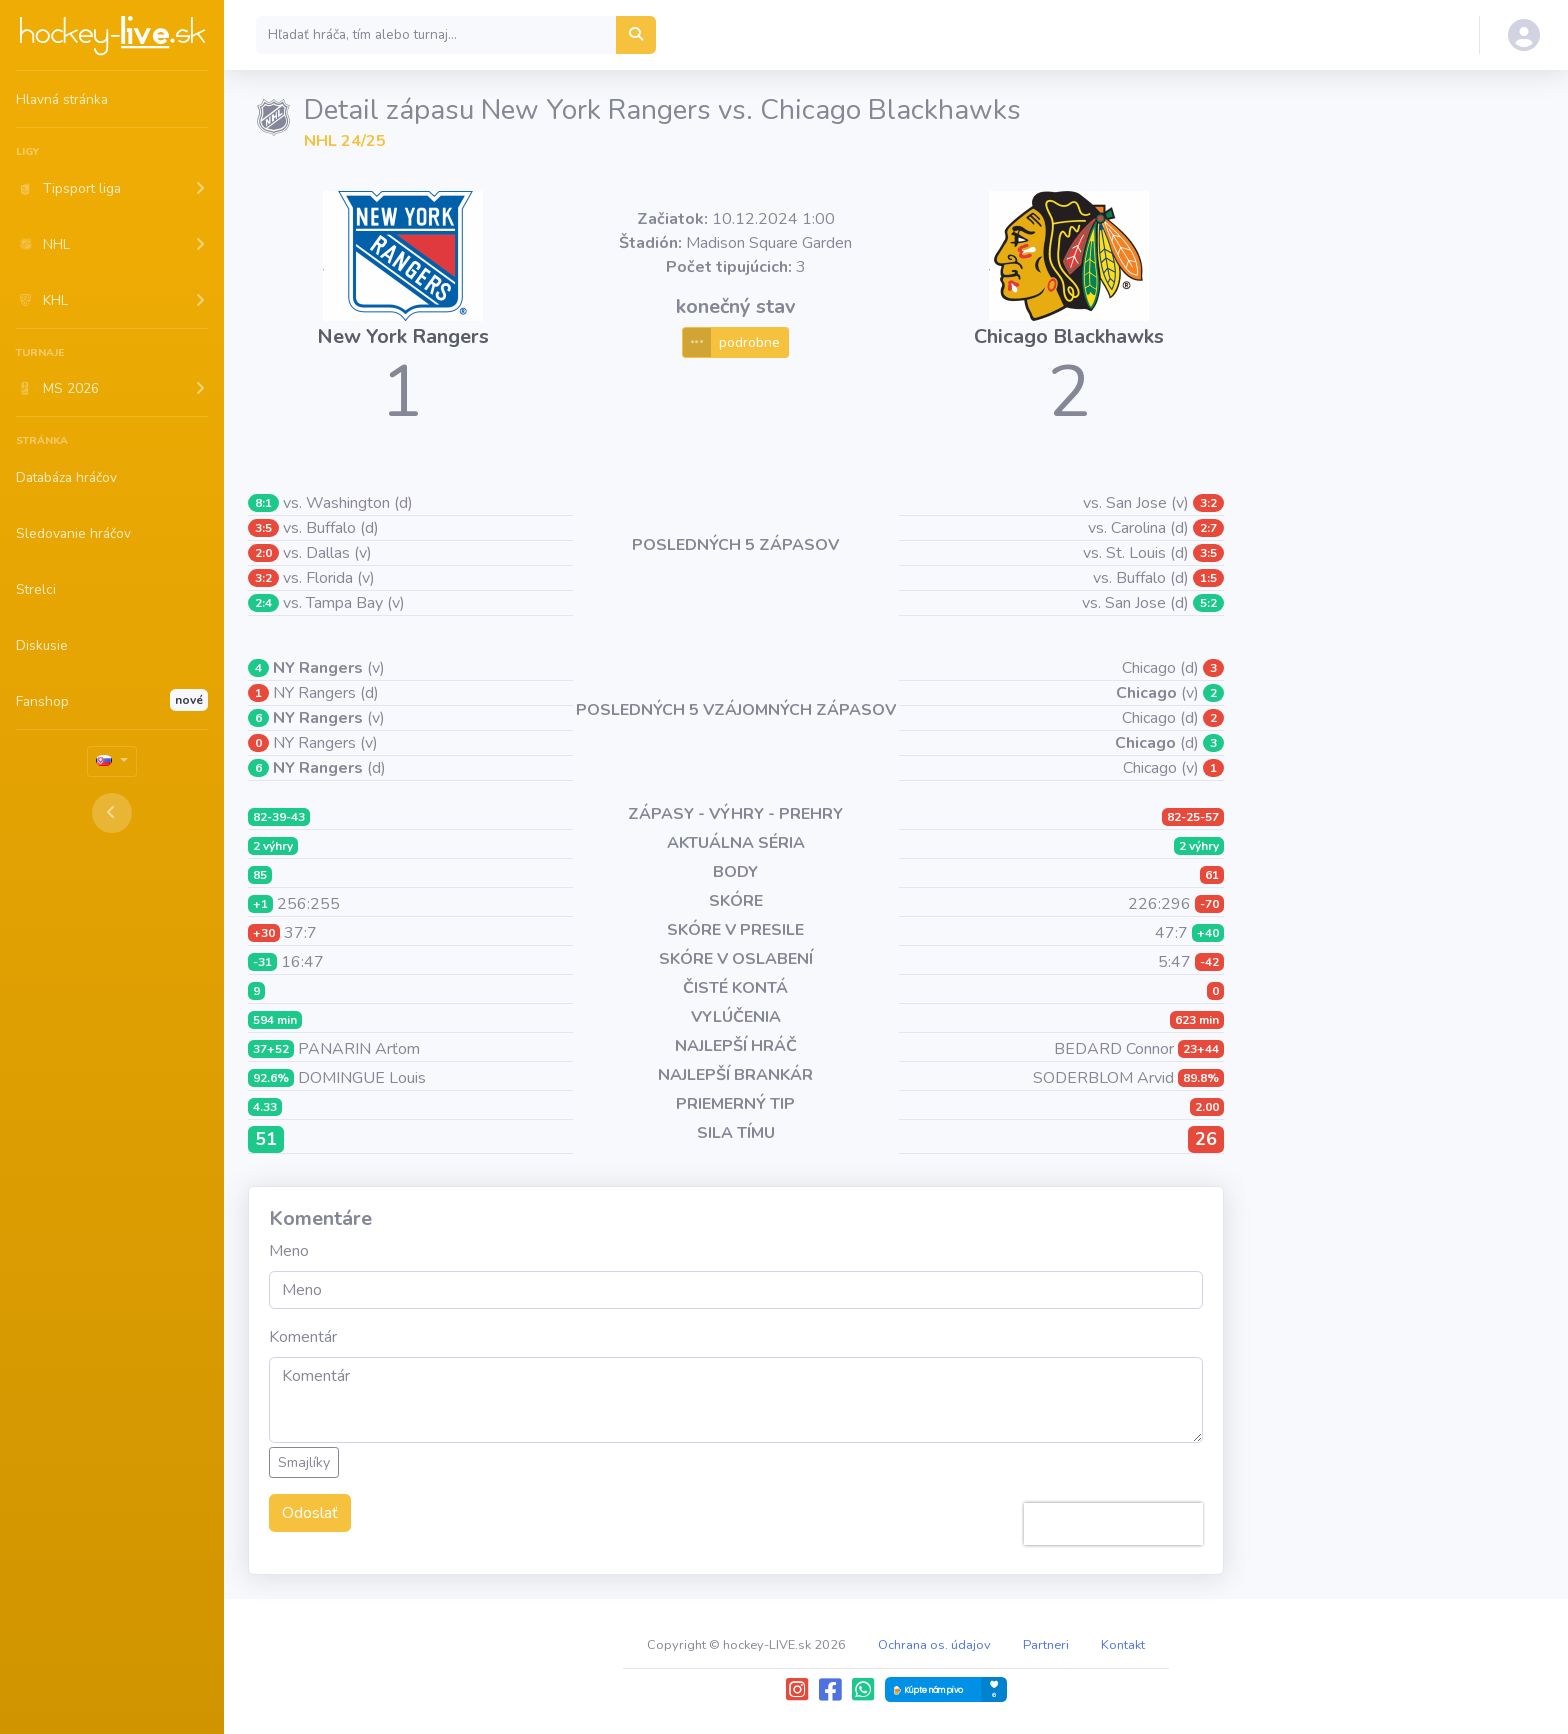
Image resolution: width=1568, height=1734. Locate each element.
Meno (289, 1251)
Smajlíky (304, 1462)
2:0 (263, 553)
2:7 (1208, 528)
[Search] (436, 35)
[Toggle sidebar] (112, 813)
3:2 (263, 578)
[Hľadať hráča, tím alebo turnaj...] (636, 35)
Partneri (1046, 1645)
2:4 (263, 603)
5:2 (1208, 603)
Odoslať (310, 1513)
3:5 (263, 528)
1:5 (1208, 578)
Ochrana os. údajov (934, 1645)
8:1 (263, 503)
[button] (112, 188)
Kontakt (1123, 1645)
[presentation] (1113, 1524)
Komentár (303, 1337)
